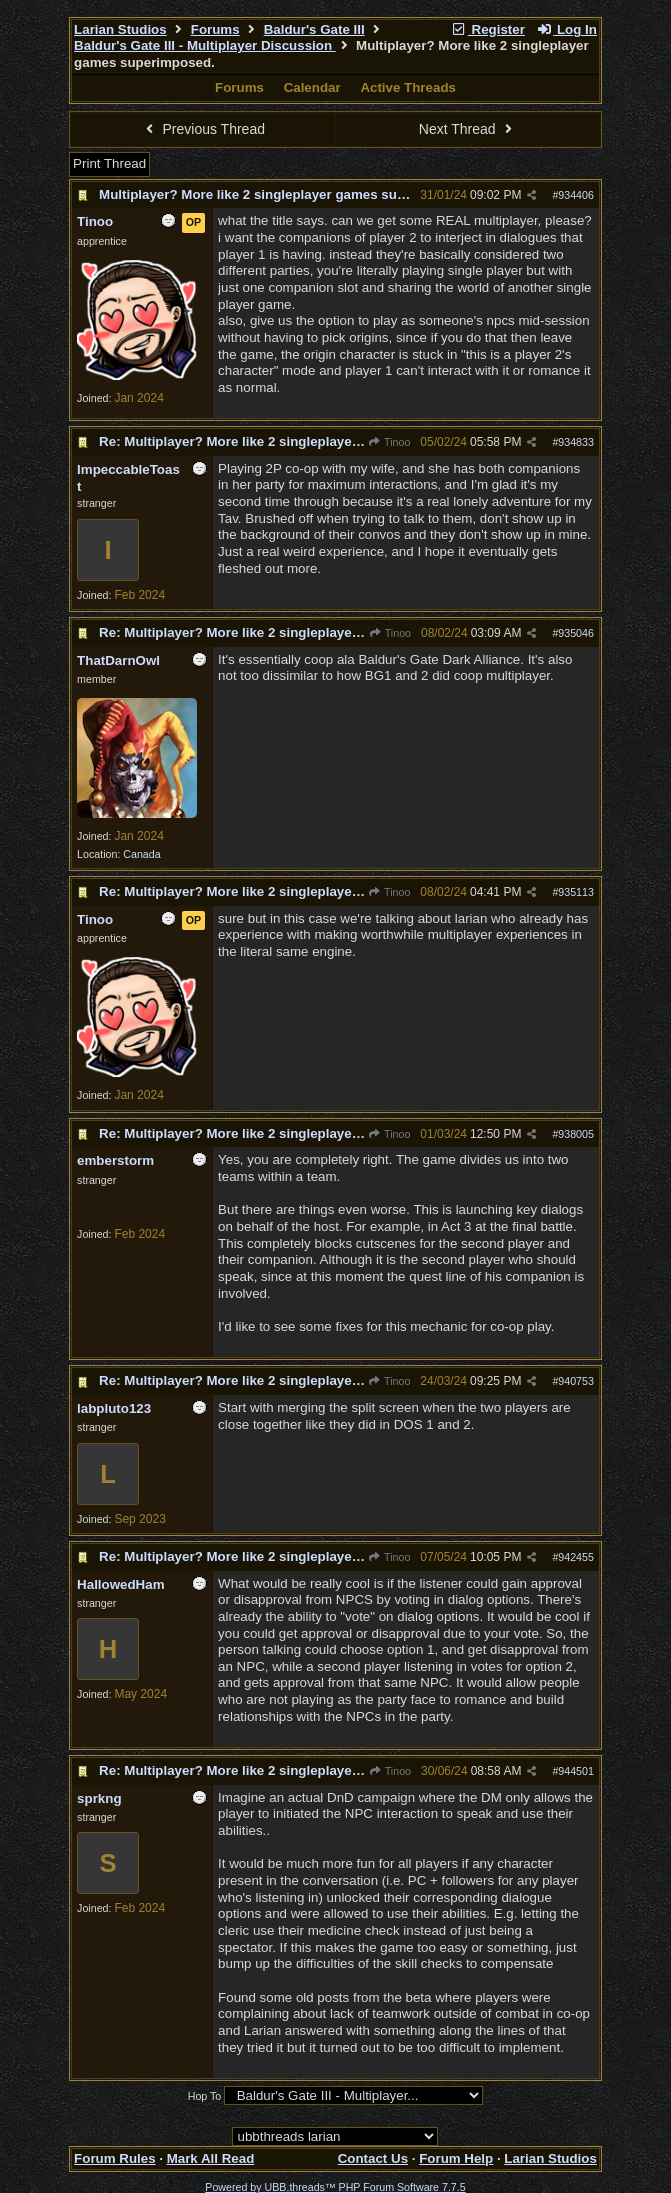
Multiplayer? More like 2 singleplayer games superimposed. (287, 194)
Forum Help (456, 2158)
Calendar (312, 87)
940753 (576, 1381)
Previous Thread (203, 129)
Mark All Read (211, 2158)
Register (488, 29)
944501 (576, 1771)
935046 (576, 633)
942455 (576, 1557)
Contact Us (373, 2158)
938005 (576, 1134)
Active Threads (408, 87)
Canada (141, 854)
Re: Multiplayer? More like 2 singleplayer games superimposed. (300, 441)
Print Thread (109, 163)
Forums (215, 29)
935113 (576, 892)
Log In (567, 29)
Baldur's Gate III (314, 29)
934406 (576, 195)
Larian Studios (120, 29)
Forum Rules (114, 2158)
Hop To (205, 2096)
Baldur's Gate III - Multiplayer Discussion (205, 45)
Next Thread (468, 129)
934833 (576, 442)
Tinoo (389, 442)
